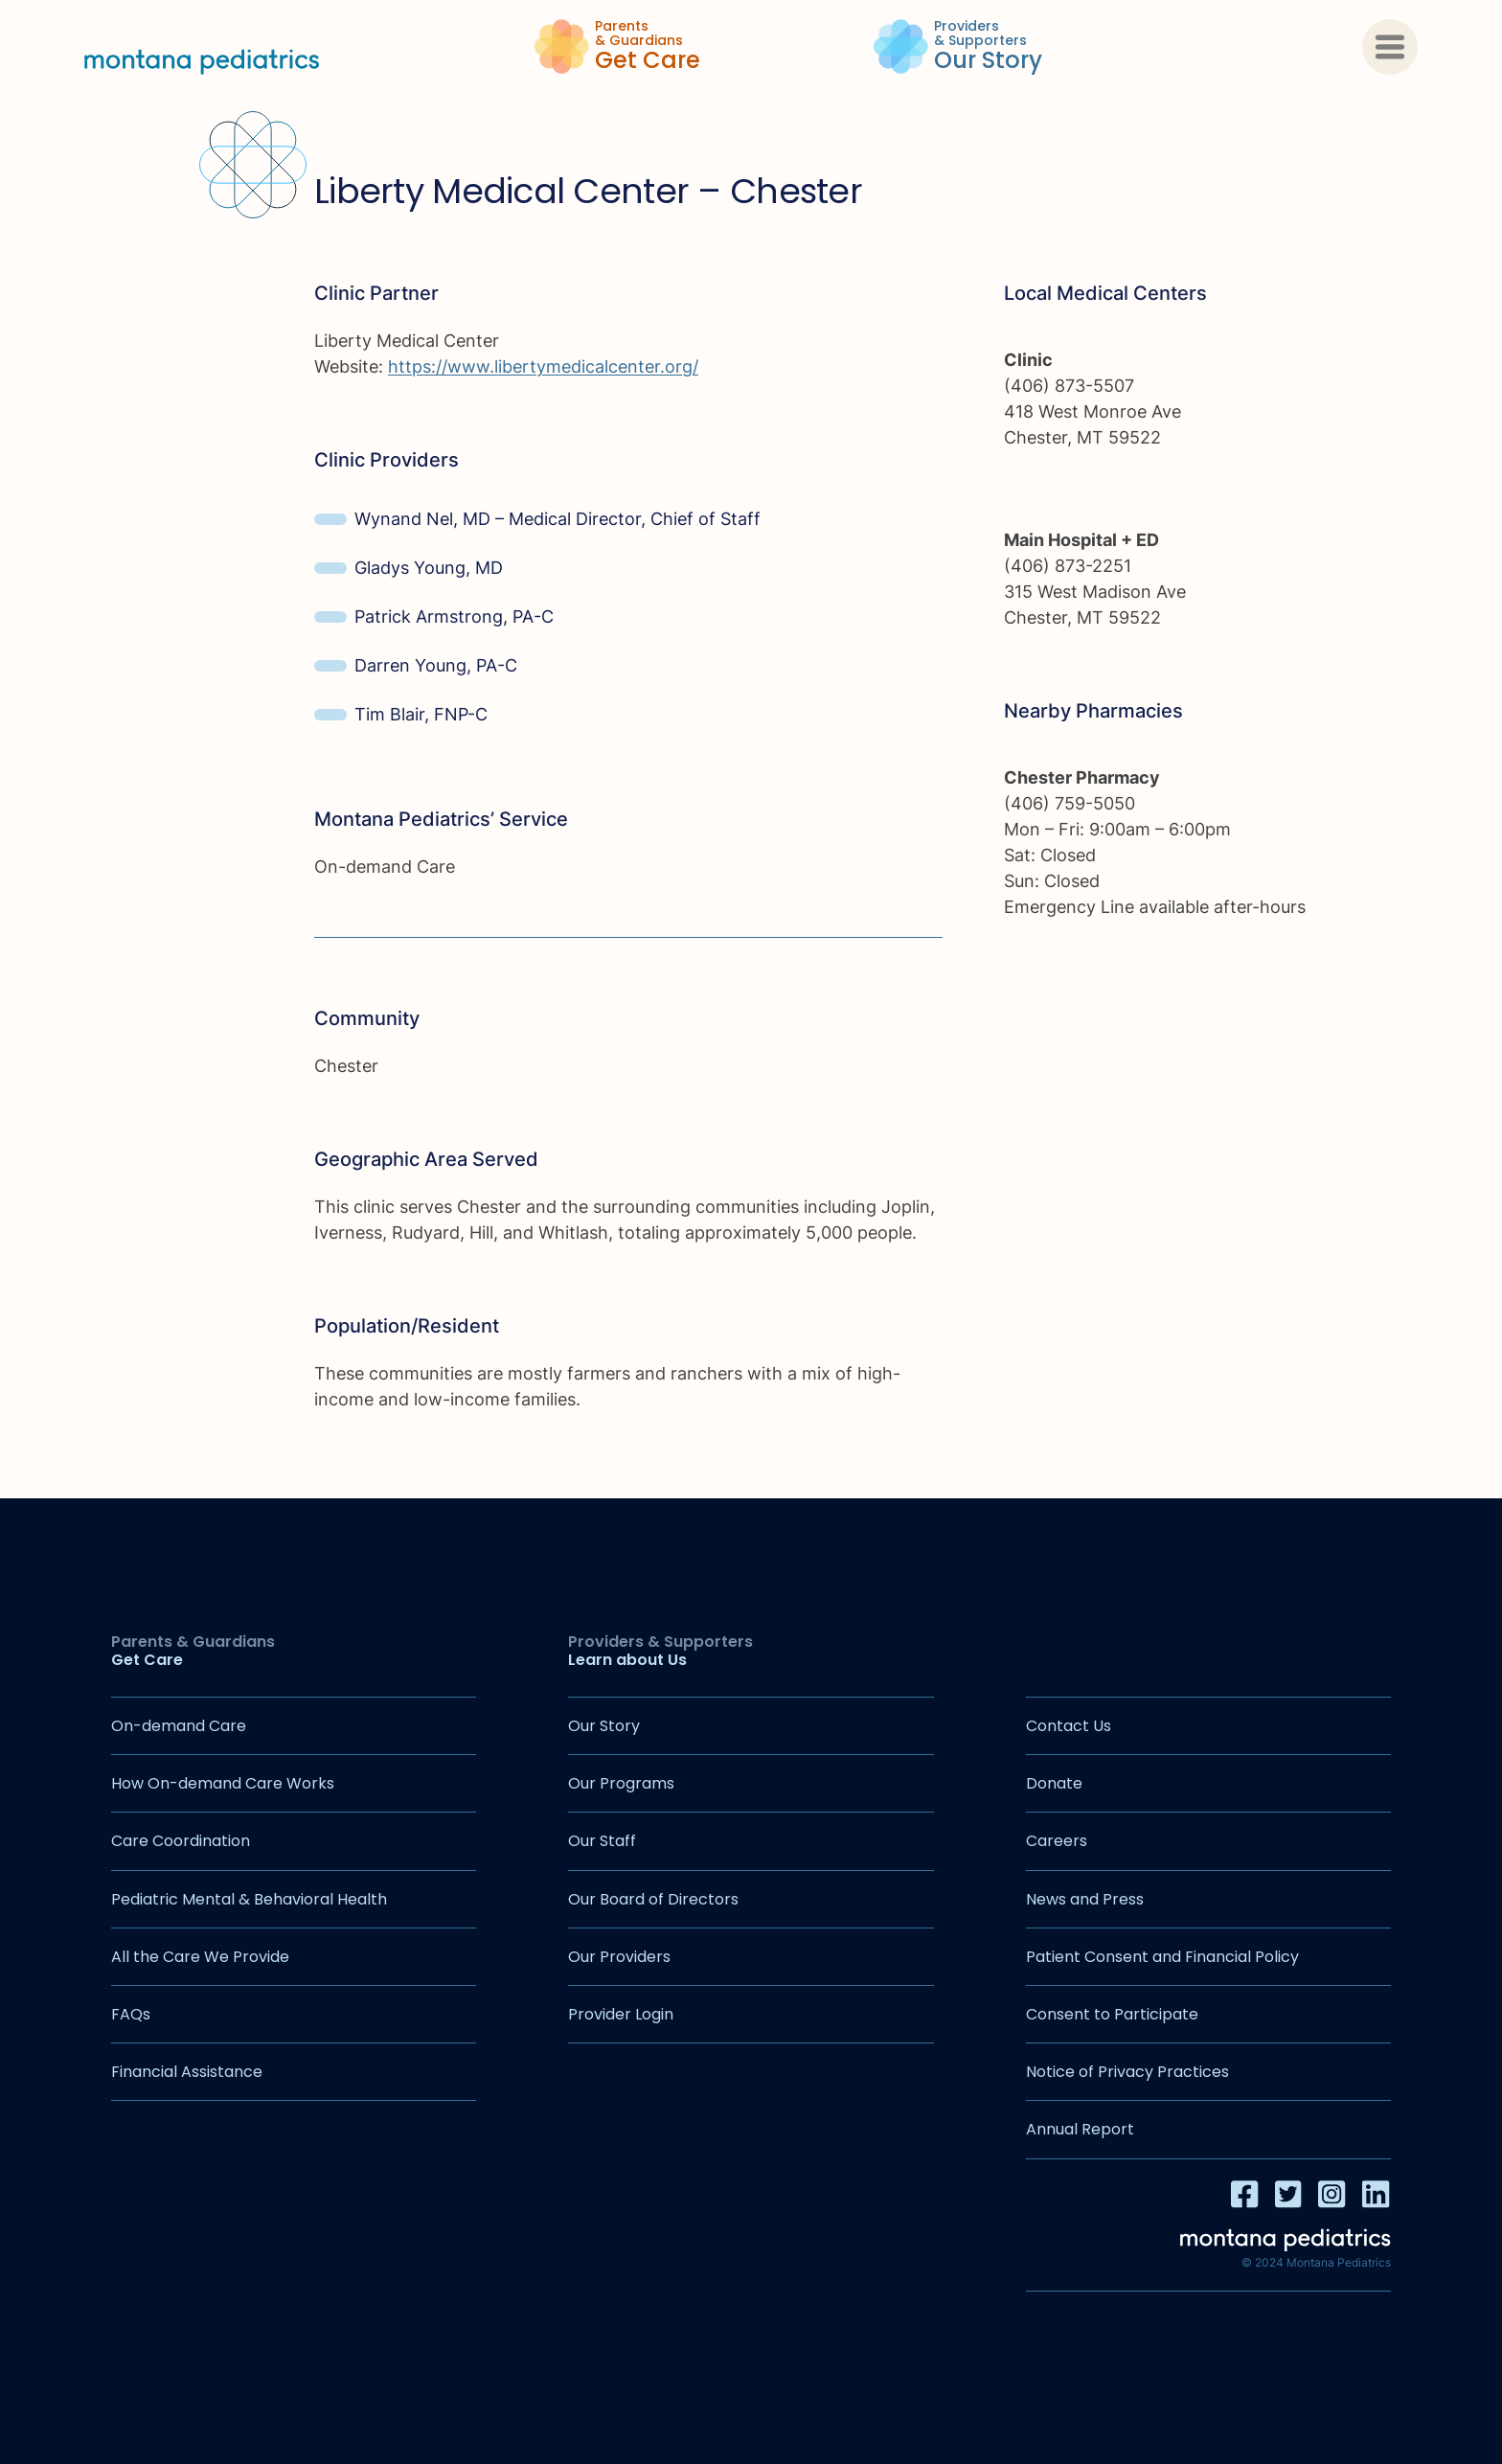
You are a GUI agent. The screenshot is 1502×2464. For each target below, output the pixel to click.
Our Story (604, 1726)
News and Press (1085, 1899)
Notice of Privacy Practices (1127, 2072)
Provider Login (620, 2014)
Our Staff (602, 1841)
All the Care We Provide (200, 1957)
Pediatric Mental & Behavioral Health (249, 1899)
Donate (1054, 1783)
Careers (1056, 1841)
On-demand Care (178, 1726)
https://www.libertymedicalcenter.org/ (543, 366)
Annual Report (1080, 2129)
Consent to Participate (1112, 2014)
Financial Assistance (186, 2072)
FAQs (130, 2014)
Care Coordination (180, 1841)
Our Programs (621, 1783)
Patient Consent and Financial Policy (1162, 1957)
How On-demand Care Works (222, 1783)
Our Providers (619, 1957)
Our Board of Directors (653, 1899)
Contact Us (1068, 1726)
